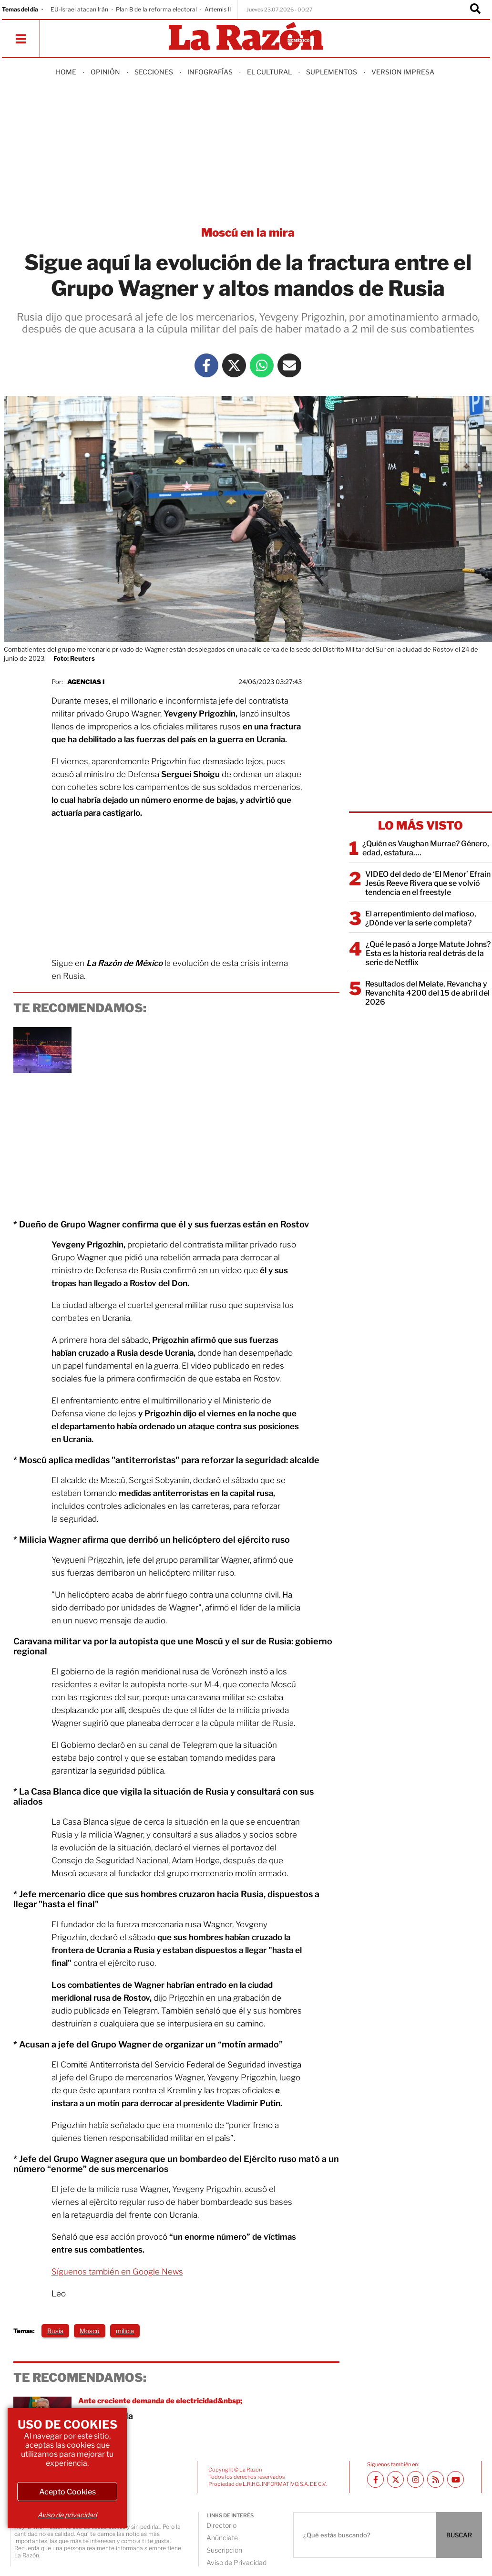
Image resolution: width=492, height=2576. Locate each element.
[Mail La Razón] (289, 365)
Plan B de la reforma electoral (156, 9)
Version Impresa (402, 72)
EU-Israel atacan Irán (79, 9)
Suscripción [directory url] (224, 2550)
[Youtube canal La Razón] (455, 2479)
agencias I (85, 682)
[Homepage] (246, 36)
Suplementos (331, 72)
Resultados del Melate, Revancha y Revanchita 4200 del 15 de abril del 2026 (427, 993)
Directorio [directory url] (221, 2525)
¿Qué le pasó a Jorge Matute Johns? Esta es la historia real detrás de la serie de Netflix (428, 953)
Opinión (105, 72)
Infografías (210, 72)
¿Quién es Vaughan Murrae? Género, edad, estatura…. (425, 848)
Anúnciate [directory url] (222, 2538)
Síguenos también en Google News (117, 2271)
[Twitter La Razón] (234, 365)
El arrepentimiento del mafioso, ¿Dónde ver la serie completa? (420, 918)
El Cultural (269, 72)
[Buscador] (475, 9)
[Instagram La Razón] (415, 2479)
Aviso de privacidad (67, 2515)
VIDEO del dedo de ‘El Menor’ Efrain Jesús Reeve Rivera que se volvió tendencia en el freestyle (428, 883)
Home (66, 72)
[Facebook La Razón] (206, 365)
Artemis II (218, 9)
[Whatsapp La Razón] (262, 365)
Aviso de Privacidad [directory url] (236, 2562)
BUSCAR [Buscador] (459, 2535)
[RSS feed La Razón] (435, 2479)
